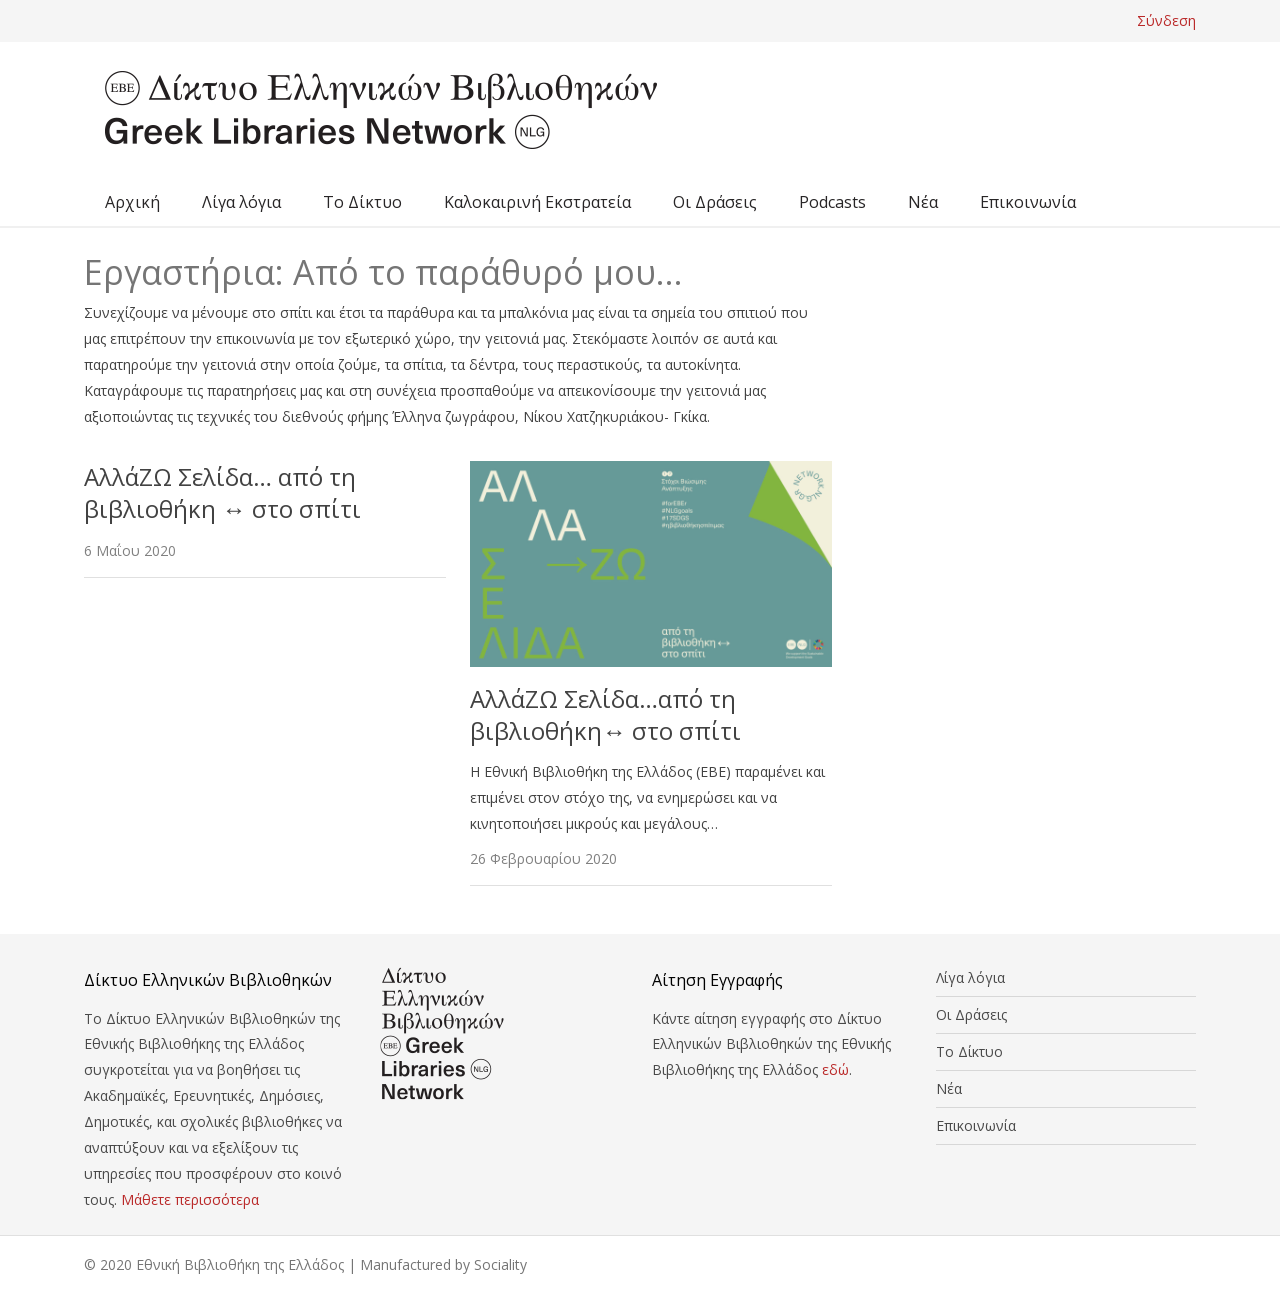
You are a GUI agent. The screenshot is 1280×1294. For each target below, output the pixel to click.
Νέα (923, 202)
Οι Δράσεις (715, 202)
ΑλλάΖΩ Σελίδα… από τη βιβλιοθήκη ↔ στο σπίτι (222, 492)
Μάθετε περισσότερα (190, 1199)
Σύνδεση (1166, 20)
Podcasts (832, 202)
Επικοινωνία (1028, 202)
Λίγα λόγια (241, 202)
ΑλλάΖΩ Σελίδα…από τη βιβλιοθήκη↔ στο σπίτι (605, 714)
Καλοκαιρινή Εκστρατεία (537, 202)
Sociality (500, 1264)
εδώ (835, 1069)
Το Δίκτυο (362, 202)
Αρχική (132, 202)
